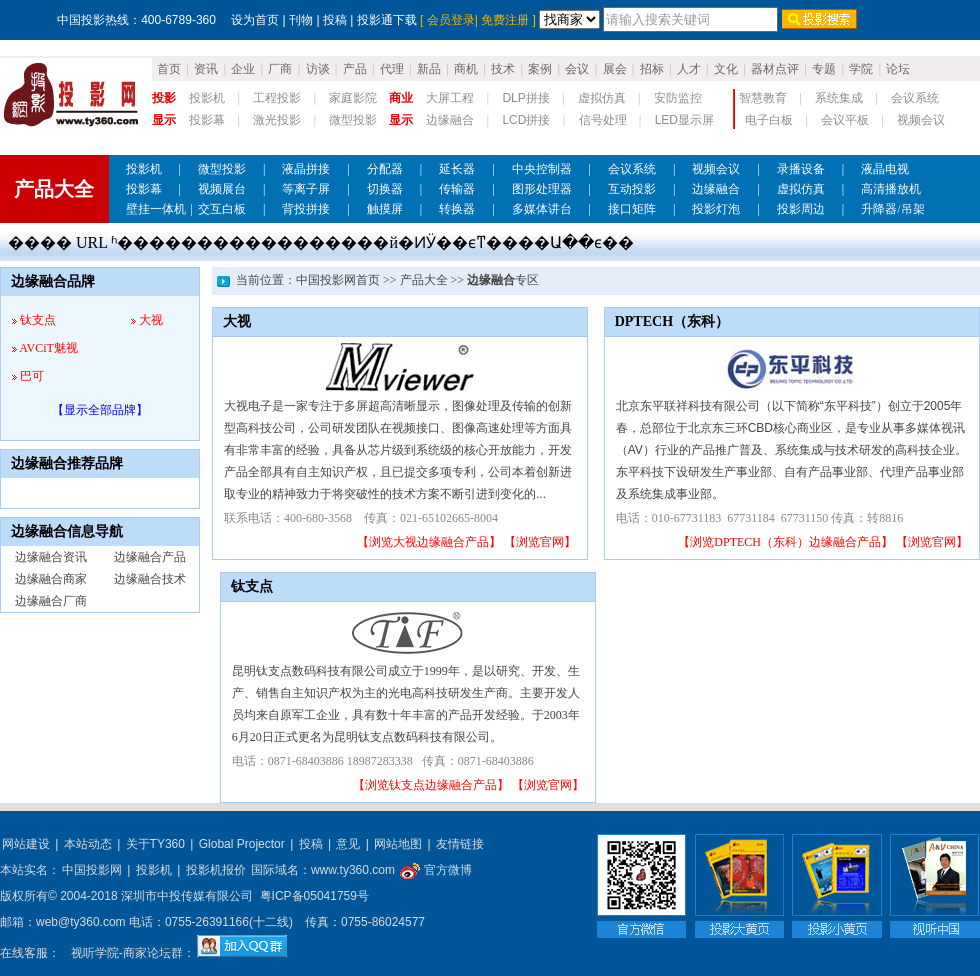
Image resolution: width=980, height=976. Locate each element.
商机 (466, 69)
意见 (348, 844)
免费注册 (505, 20)
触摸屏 (385, 209)
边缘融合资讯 (51, 557)
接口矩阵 (632, 209)
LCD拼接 (526, 120)
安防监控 (678, 98)
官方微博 (435, 870)
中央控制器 (542, 169)
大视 (151, 320)
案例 (540, 69)
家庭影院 (353, 98)
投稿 (335, 20)
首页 (169, 69)
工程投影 (277, 98)
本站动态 (88, 844)
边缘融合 (450, 120)
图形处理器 (542, 189)
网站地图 (398, 844)
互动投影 (632, 189)
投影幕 (207, 120)
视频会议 (921, 120)
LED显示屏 (684, 120)
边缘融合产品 (150, 557)
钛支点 (38, 320)
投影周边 (801, 209)
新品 (429, 69)
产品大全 (424, 280)
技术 (503, 69)
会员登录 (451, 20)
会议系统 (915, 98)
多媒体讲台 (542, 209)
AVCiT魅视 (48, 348)
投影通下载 (387, 20)
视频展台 (222, 189)
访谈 (318, 69)
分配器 (385, 169)
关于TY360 (155, 844)
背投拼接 (306, 209)
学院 (861, 69)
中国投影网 (92, 870)
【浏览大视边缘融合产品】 (429, 542)
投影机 (207, 98)
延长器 (457, 169)
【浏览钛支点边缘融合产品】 (431, 785)
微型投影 (353, 120)
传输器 (457, 189)
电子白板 (769, 120)
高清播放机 (891, 189)
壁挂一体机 (156, 209)
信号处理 (603, 120)
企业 (243, 69)
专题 (824, 69)
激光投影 (277, 120)
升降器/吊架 (892, 209)
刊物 (301, 20)
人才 (689, 69)
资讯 (206, 69)
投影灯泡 (716, 209)
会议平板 (845, 120)
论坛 (898, 69)
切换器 (385, 189)
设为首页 (255, 20)
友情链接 (460, 844)
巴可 (32, 376)
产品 (355, 69)
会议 (577, 69)
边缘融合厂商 (51, 601)
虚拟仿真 (602, 98)
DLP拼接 (525, 98)
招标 (652, 69)
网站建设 (26, 844)
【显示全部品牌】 (100, 410)
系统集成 (839, 98)
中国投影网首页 (338, 280)
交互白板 (222, 209)
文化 (726, 69)
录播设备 (801, 169)
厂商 (280, 69)
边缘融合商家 (51, 579)
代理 (392, 69)
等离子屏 (306, 189)
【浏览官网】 (540, 542)
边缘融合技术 (150, 579)
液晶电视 (885, 169)
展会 (615, 69)
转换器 (457, 209)
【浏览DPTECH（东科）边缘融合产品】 (785, 542)
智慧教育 (763, 98)
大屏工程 (450, 98)
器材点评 (775, 69)
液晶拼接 (306, 169)
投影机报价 (216, 870)
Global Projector (242, 844)
